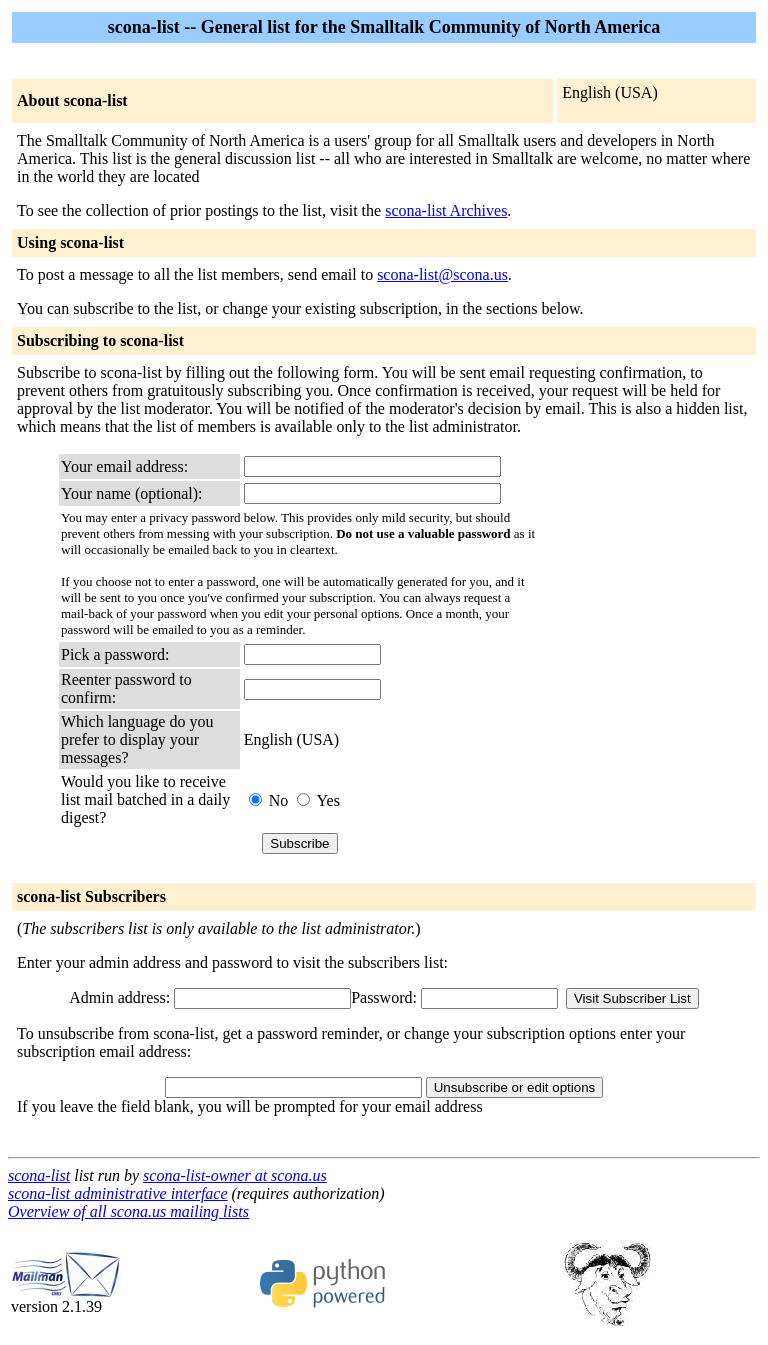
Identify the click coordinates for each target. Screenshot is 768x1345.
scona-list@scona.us (442, 274)
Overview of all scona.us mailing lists (128, 1211)
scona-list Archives (446, 210)
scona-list (39, 1175)
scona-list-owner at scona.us (235, 1175)
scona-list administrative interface (118, 1193)
